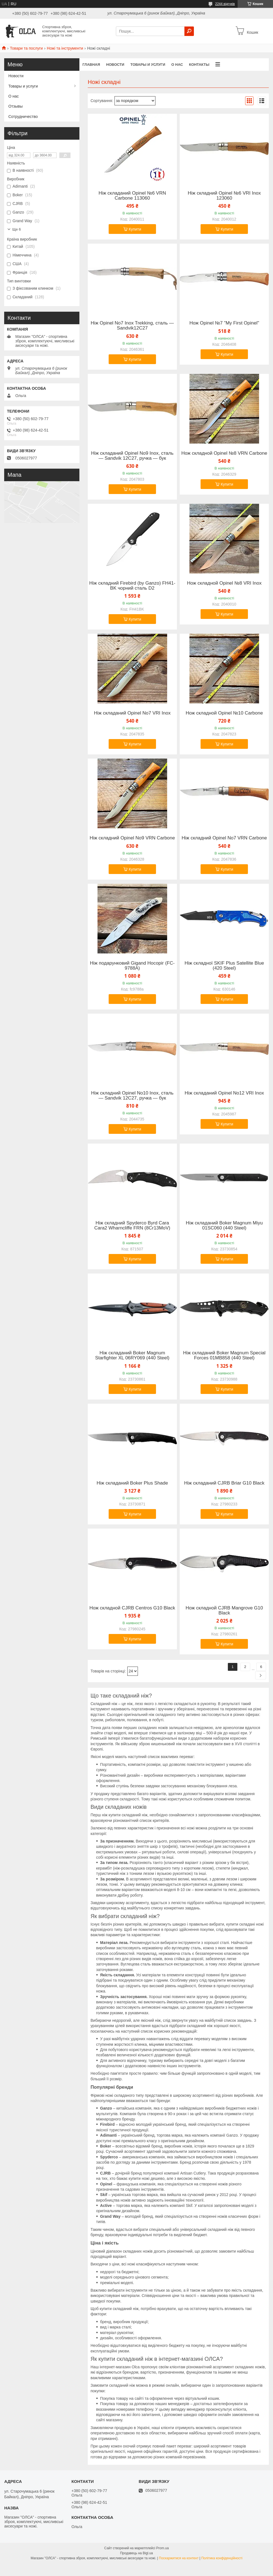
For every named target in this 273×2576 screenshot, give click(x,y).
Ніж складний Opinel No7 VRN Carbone (224, 838)
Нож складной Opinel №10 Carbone (224, 713)
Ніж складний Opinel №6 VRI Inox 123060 (224, 196)
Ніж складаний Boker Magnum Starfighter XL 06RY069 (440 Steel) (132, 1355)
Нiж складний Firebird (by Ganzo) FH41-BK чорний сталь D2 (132, 586)
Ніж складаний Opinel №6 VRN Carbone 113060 (132, 196)
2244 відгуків (225, 4)
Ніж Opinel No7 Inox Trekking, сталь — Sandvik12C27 (132, 326)
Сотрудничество (23, 116)
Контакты (199, 64)
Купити (135, 229)
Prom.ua (162, 2548)
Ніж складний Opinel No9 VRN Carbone (132, 838)
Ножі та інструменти (65, 48)
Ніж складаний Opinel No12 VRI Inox (224, 1093)
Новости (115, 64)
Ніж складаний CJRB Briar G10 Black (224, 1483)
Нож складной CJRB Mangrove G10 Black (224, 1611)
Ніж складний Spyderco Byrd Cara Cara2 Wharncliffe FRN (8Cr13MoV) (132, 1226)
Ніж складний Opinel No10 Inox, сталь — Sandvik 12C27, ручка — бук (132, 1096)
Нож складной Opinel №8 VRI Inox (224, 583)
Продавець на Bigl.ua (136, 2553)
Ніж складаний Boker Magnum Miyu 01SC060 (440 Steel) (224, 1226)
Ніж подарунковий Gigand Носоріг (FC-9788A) (132, 966)
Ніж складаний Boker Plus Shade (132, 1483)
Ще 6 (16, 229)
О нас (177, 64)
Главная (91, 64)
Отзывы (15, 106)
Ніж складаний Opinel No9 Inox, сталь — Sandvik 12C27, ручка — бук (132, 456)
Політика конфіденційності (221, 2558)
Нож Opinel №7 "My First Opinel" (224, 323)
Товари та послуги (26, 48)
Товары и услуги (147, 64)
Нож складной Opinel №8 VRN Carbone (224, 453)
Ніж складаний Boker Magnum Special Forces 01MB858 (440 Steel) (224, 1355)
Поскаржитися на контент (178, 2558)
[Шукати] (189, 31)
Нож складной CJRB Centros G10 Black (132, 1608)
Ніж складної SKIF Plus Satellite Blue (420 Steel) (224, 966)
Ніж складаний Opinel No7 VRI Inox (132, 713)
